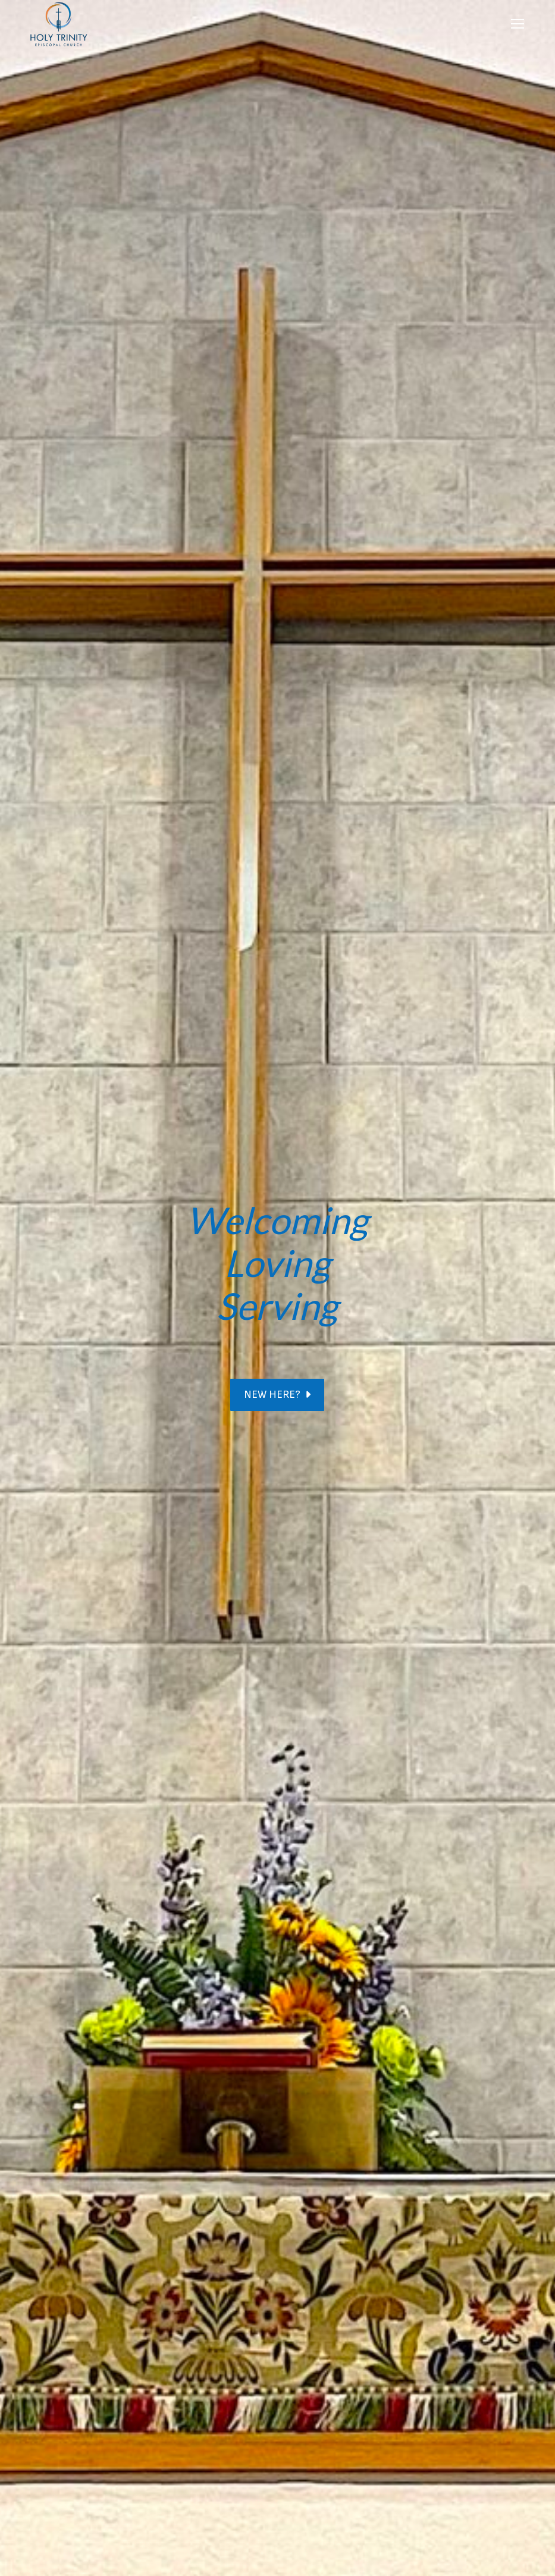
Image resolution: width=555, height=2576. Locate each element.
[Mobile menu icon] (517, 24)
